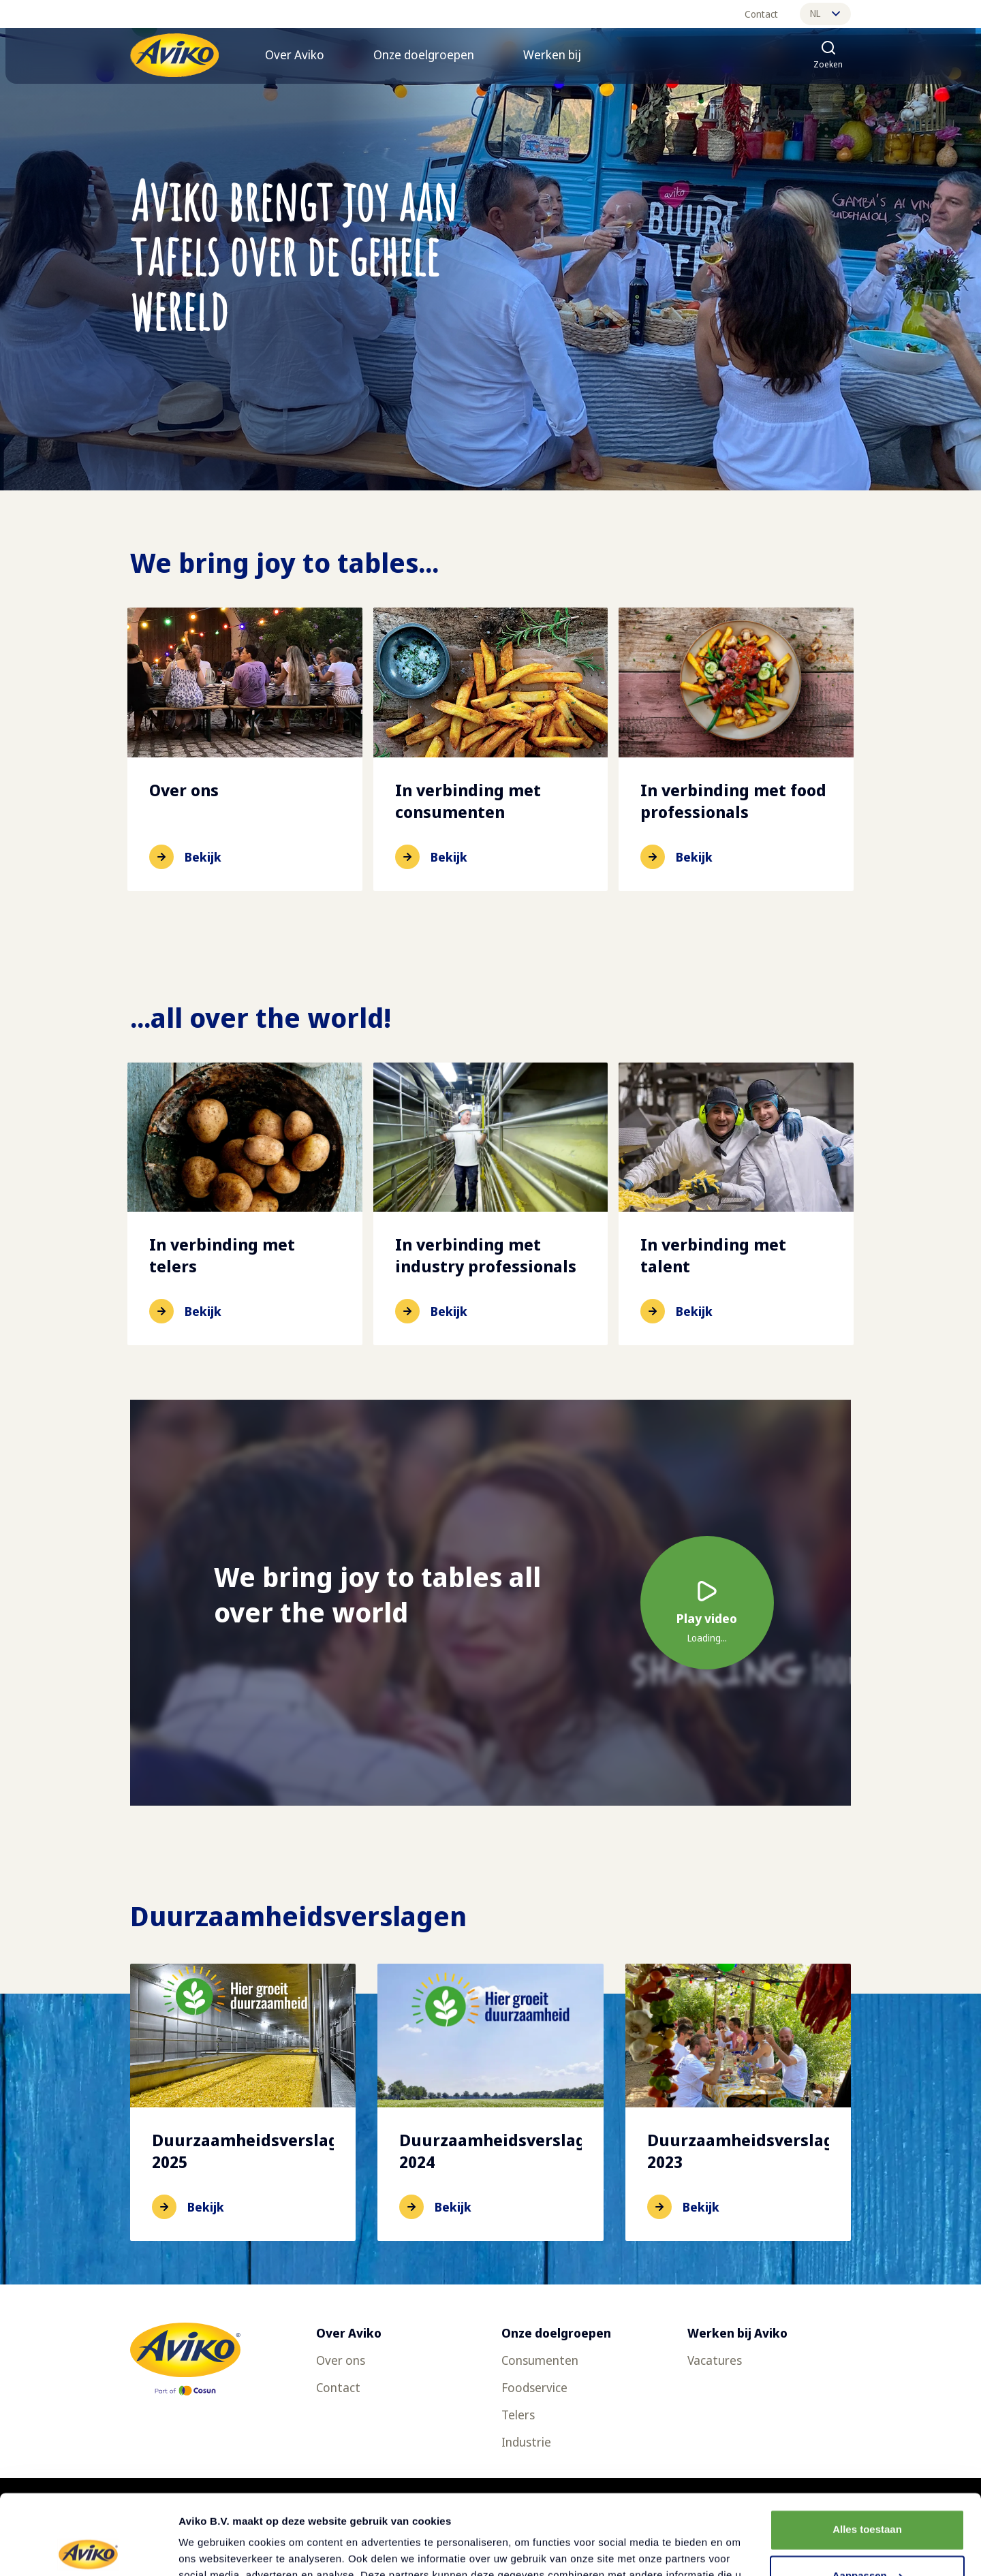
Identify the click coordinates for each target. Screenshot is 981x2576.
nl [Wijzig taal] (825, 13)
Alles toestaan (867, 2449)
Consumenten (539, 2360)
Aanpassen (867, 2496)
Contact (761, 13)
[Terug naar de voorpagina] (174, 55)
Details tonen (210, 2549)
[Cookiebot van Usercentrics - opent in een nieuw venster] (88, 2549)
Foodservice (534, 2387)
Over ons (340, 2360)
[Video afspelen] (707, 1602)
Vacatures (714, 2360)
